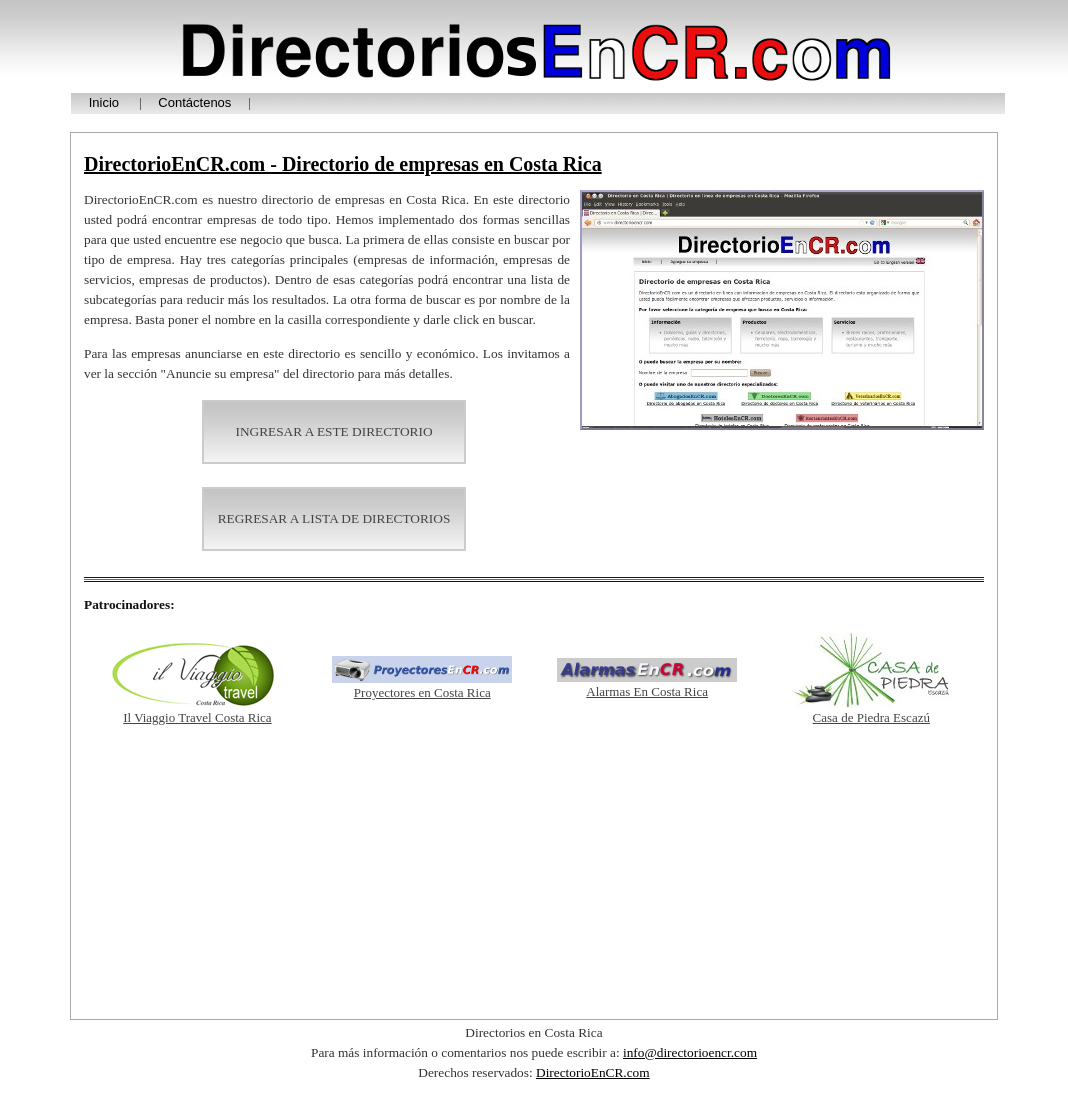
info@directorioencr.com (690, 1052)
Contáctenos (194, 102)
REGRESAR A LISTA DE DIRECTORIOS (334, 518)
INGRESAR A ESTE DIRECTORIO (333, 431)
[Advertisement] (534, 872)
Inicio (104, 102)
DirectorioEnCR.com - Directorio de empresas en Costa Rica (343, 164)
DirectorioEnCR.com (593, 1072)
